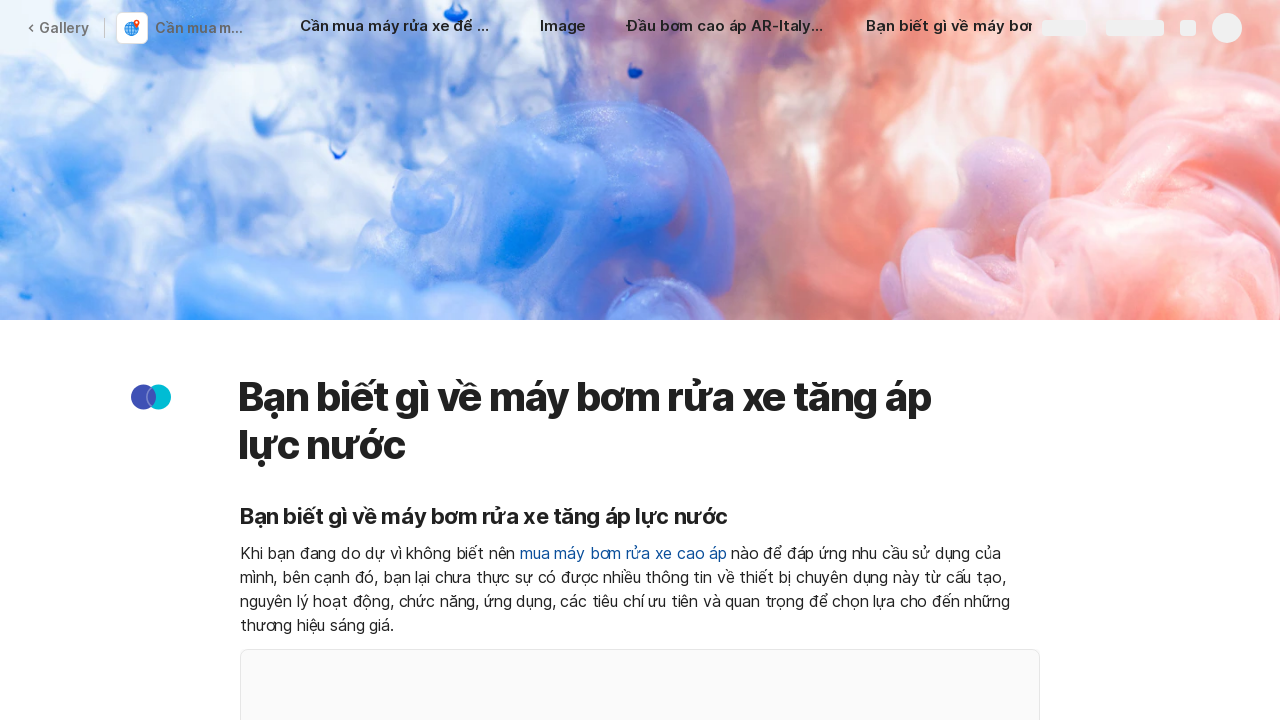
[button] (151, 397)
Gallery (58, 27)
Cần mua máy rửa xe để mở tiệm (203, 27)
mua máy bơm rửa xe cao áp (623, 553)
